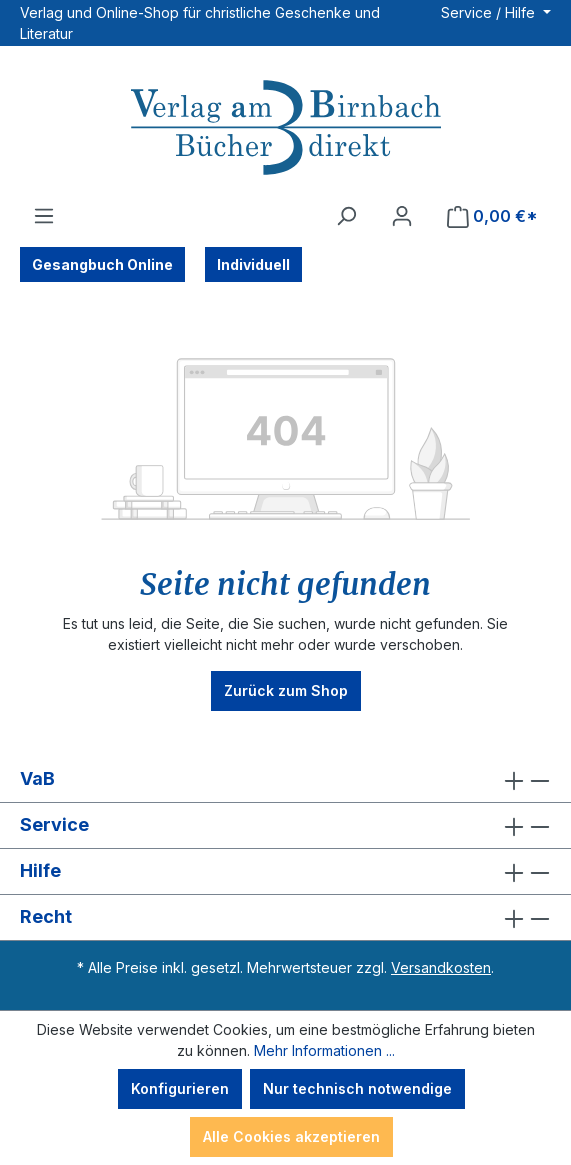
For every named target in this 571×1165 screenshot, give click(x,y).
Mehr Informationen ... (324, 1050)
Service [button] (285, 825)
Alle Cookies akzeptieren (291, 1136)
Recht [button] (285, 917)
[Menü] (44, 216)
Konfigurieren (180, 1088)
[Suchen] (346, 216)
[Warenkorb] (492, 216)
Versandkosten (441, 967)
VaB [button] (285, 779)
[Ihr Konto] (402, 216)
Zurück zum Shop (286, 690)
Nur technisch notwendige (357, 1088)
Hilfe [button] (285, 871)
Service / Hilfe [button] (490, 12)
